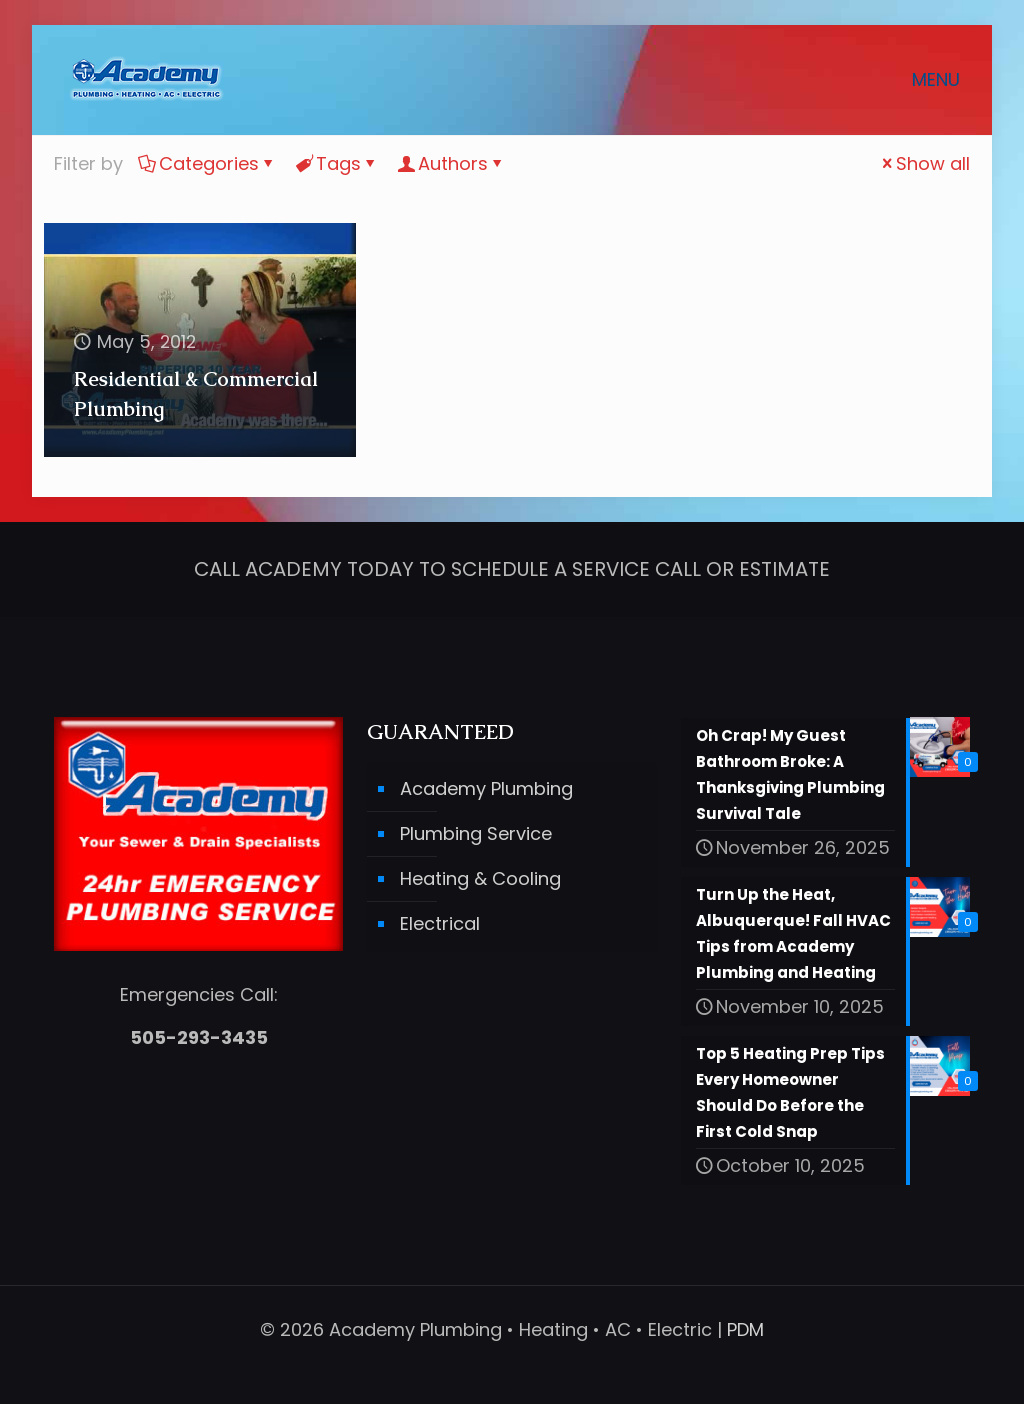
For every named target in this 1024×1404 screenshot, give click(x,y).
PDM (745, 1329)
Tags (337, 163)
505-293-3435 (199, 1037)
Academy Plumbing (486, 789)
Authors (451, 163)
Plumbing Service (476, 834)
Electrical (440, 924)
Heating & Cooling (480, 879)
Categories (207, 163)
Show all (924, 163)
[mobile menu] (948, 80)
